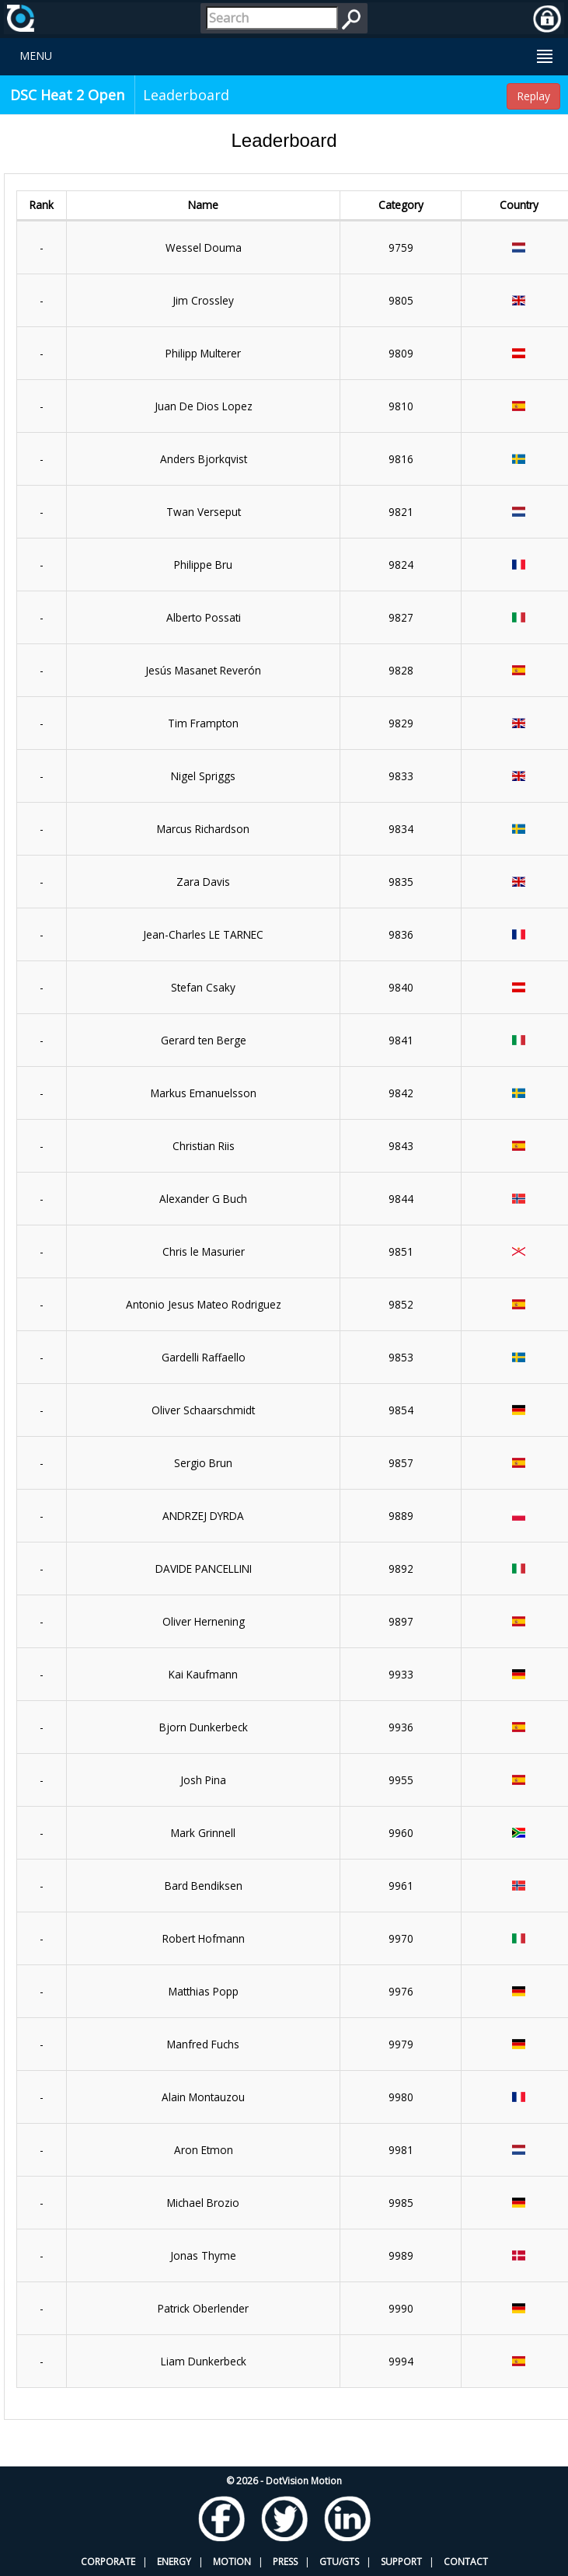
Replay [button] (533, 96)
